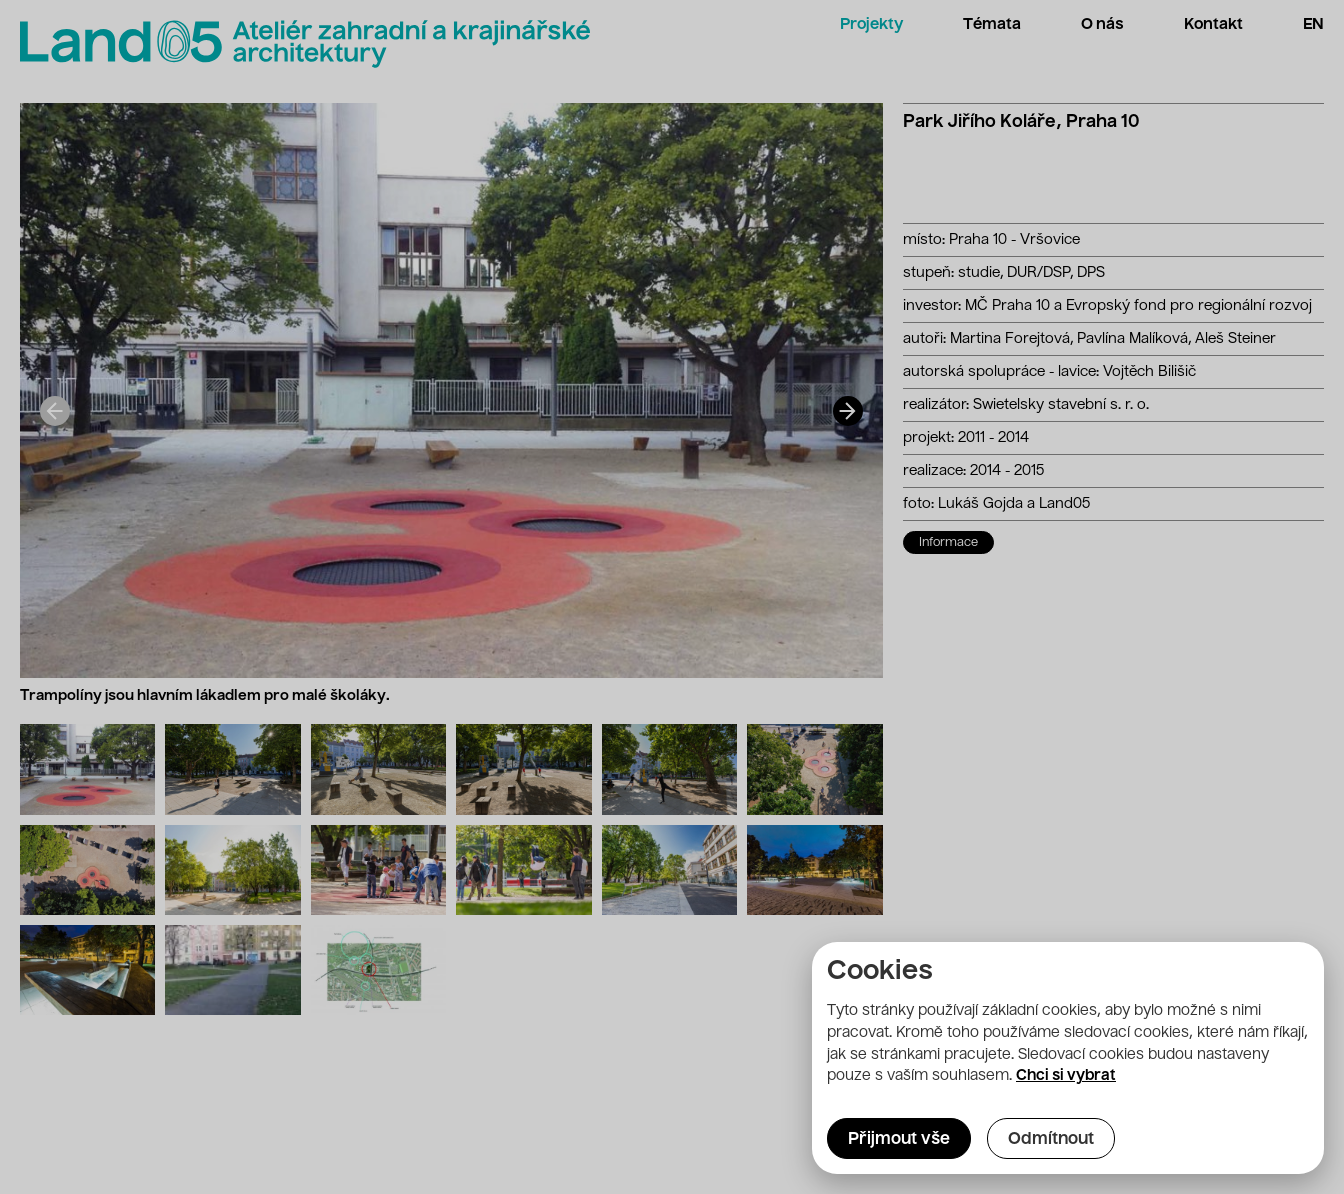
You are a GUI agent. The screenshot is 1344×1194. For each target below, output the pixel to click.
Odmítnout (1051, 1140)
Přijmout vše (899, 1140)
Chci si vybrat (1066, 1076)
